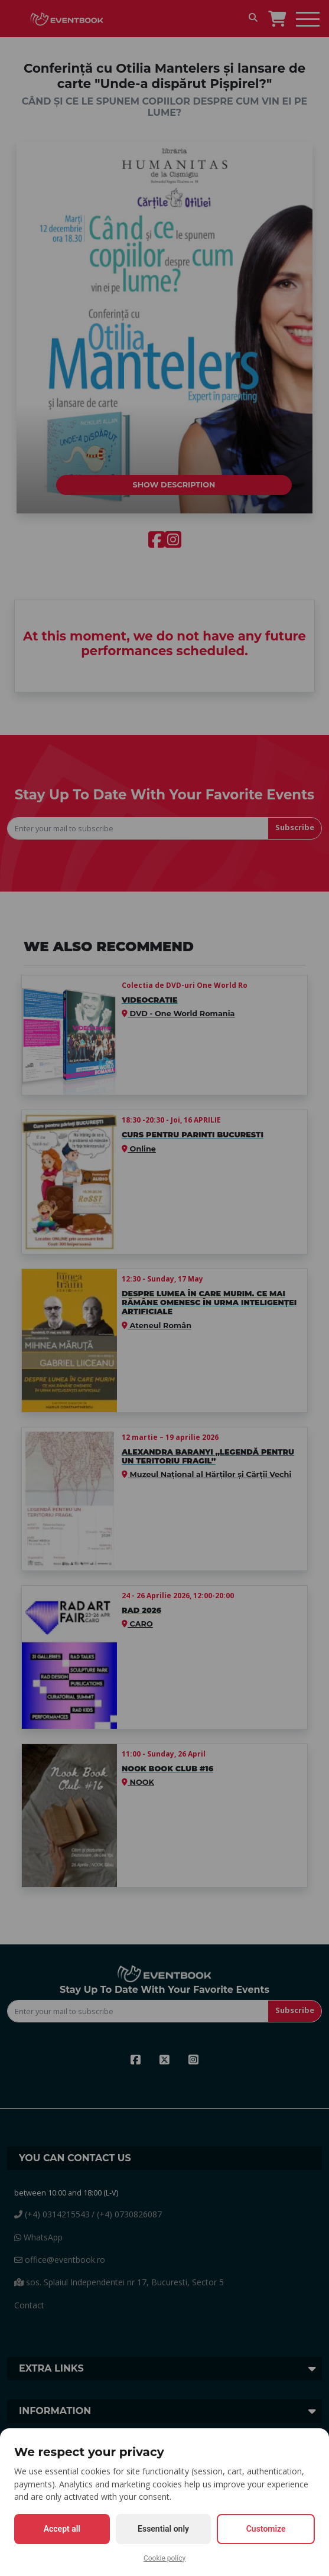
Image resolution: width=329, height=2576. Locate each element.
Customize (266, 2528)
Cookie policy (164, 2558)
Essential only (163, 2528)
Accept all (62, 2528)
